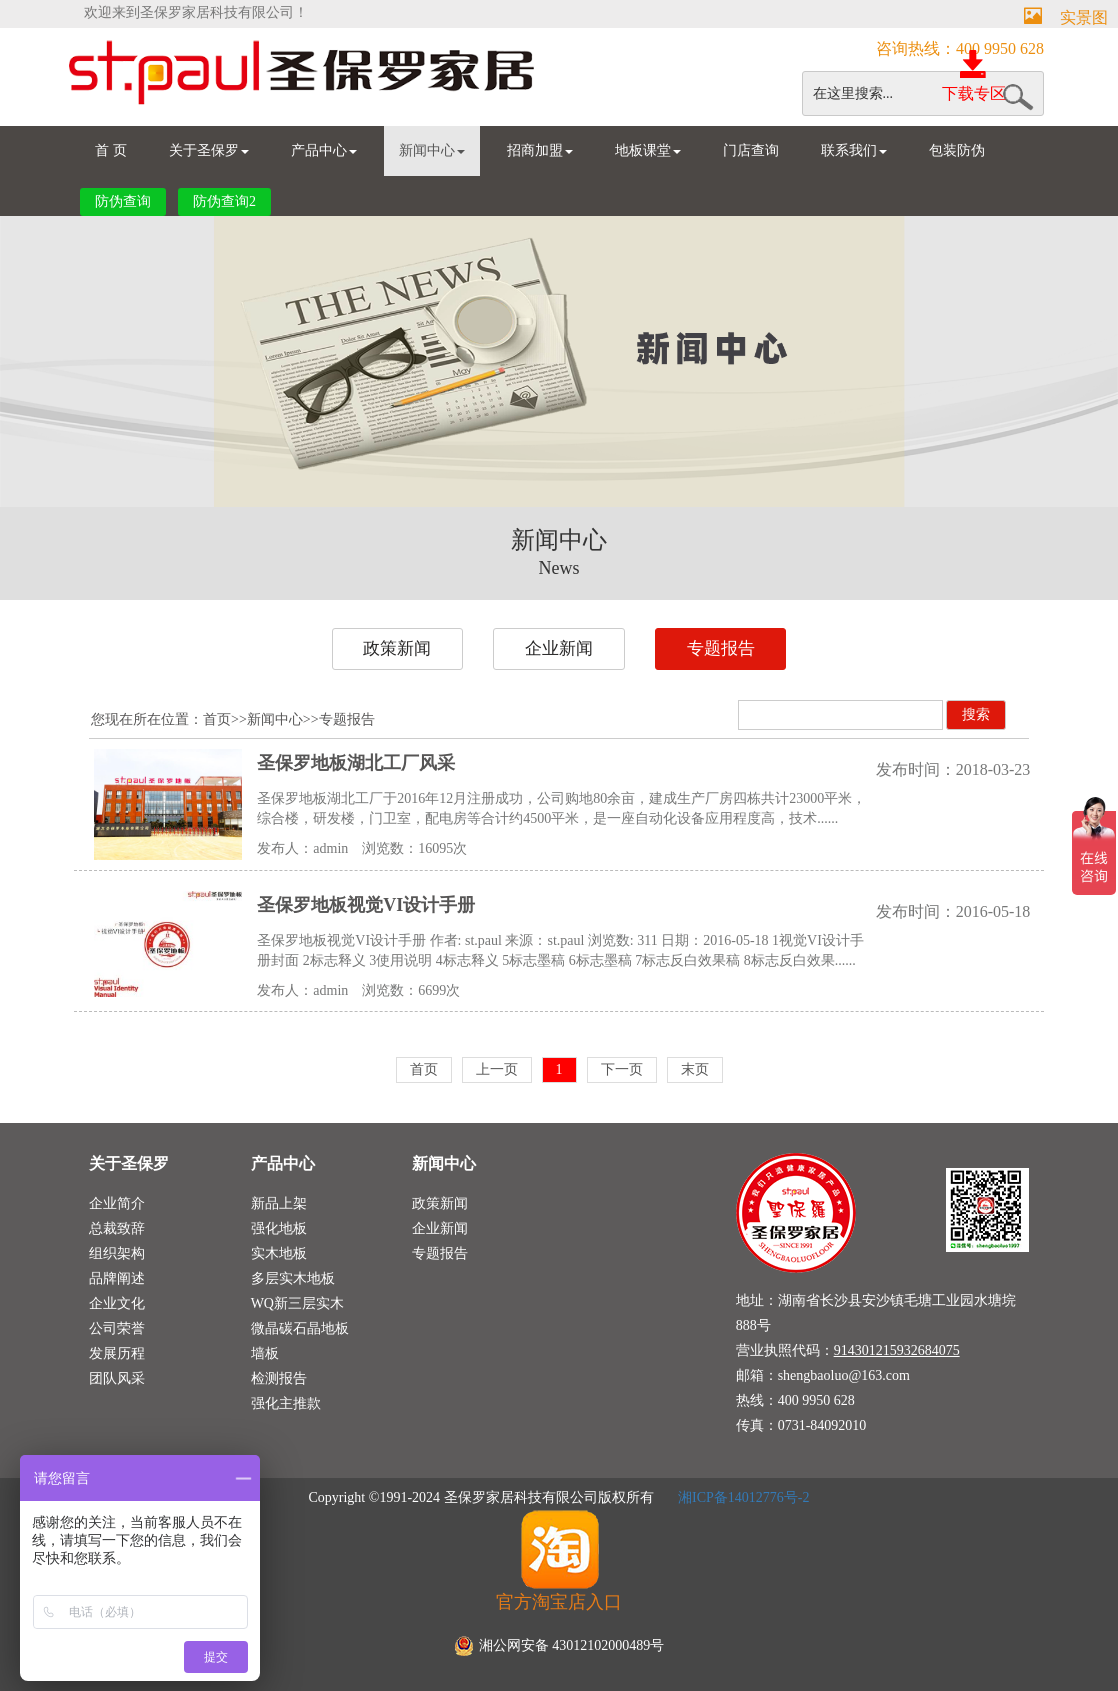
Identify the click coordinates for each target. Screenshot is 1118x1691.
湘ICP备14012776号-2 (742, 1497)
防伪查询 (123, 201)
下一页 (622, 1069)
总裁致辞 (117, 1228)
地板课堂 (648, 150)
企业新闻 (559, 648)
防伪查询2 (224, 201)
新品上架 (279, 1203)
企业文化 (117, 1303)
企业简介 (117, 1203)
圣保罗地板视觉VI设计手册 (366, 905)
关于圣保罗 (209, 150)
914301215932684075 (897, 1350)
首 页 (111, 150)
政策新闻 (397, 648)
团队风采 (117, 1378)
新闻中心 (432, 150)
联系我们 (854, 150)
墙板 (265, 1353)
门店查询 (751, 150)
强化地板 (279, 1228)
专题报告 (721, 648)
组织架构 (117, 1253)
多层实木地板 (293, 1278)
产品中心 (324, 150)
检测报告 (279, 1378)
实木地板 (279, 1253)
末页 (695, 1069)
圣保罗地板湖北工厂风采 (356, 763)
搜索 (976, 714)
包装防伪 (957, 150)
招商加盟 (540, 150)
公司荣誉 (117, 1328)
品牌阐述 (117, 1278)
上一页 (497, 1069)
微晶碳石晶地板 (300, 1328)
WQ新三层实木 (297, 1303)
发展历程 (117, 1353)
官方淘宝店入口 (559, 1560)
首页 (217, 719)
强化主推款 (286, 1403)
